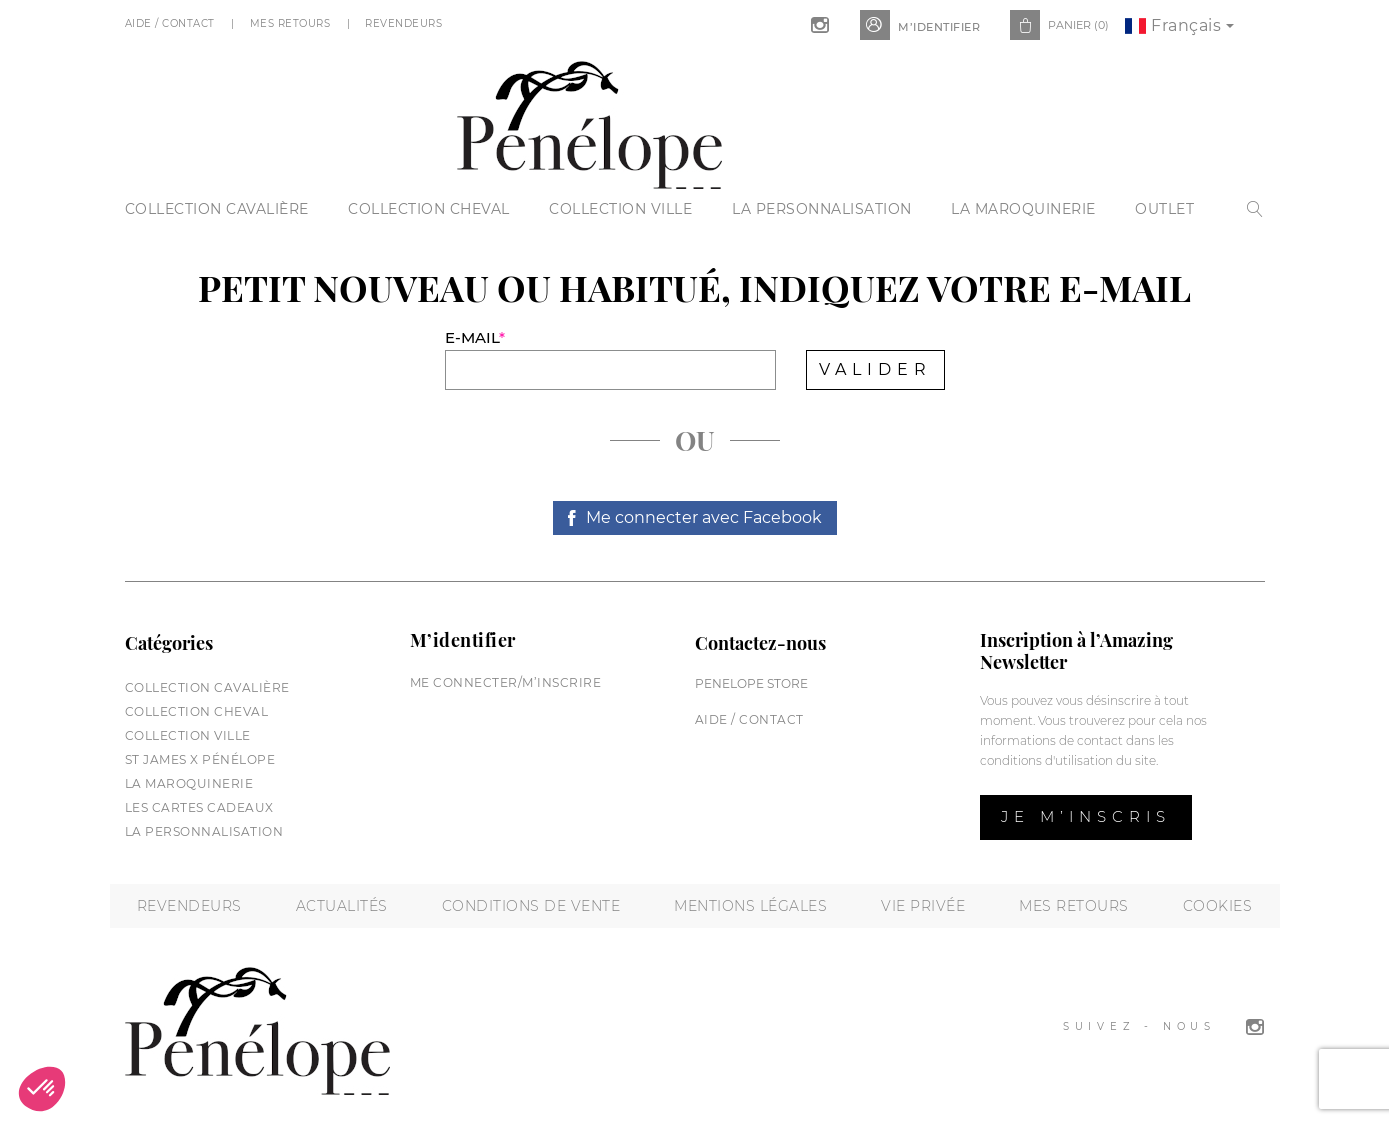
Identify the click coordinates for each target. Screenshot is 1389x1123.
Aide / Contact (172, 23)
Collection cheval (429, 209)
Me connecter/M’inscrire (506, 682)
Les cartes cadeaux (199, 807)
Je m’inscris (1086, 816)
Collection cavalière (217, 209)
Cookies (1218, 906)
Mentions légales (750, 906)
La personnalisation (822, 209)
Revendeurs (405, 23)
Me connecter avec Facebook (704, 517)
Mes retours (1074, 906)
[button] (42, 1089)
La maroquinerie (1023, 209)
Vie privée (923, 906)
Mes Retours (292, 23)
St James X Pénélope (200, 759)
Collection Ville (620, 209)
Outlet (1164, 209)
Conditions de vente (531, 906)
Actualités (342, 906)
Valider (875, 369)
